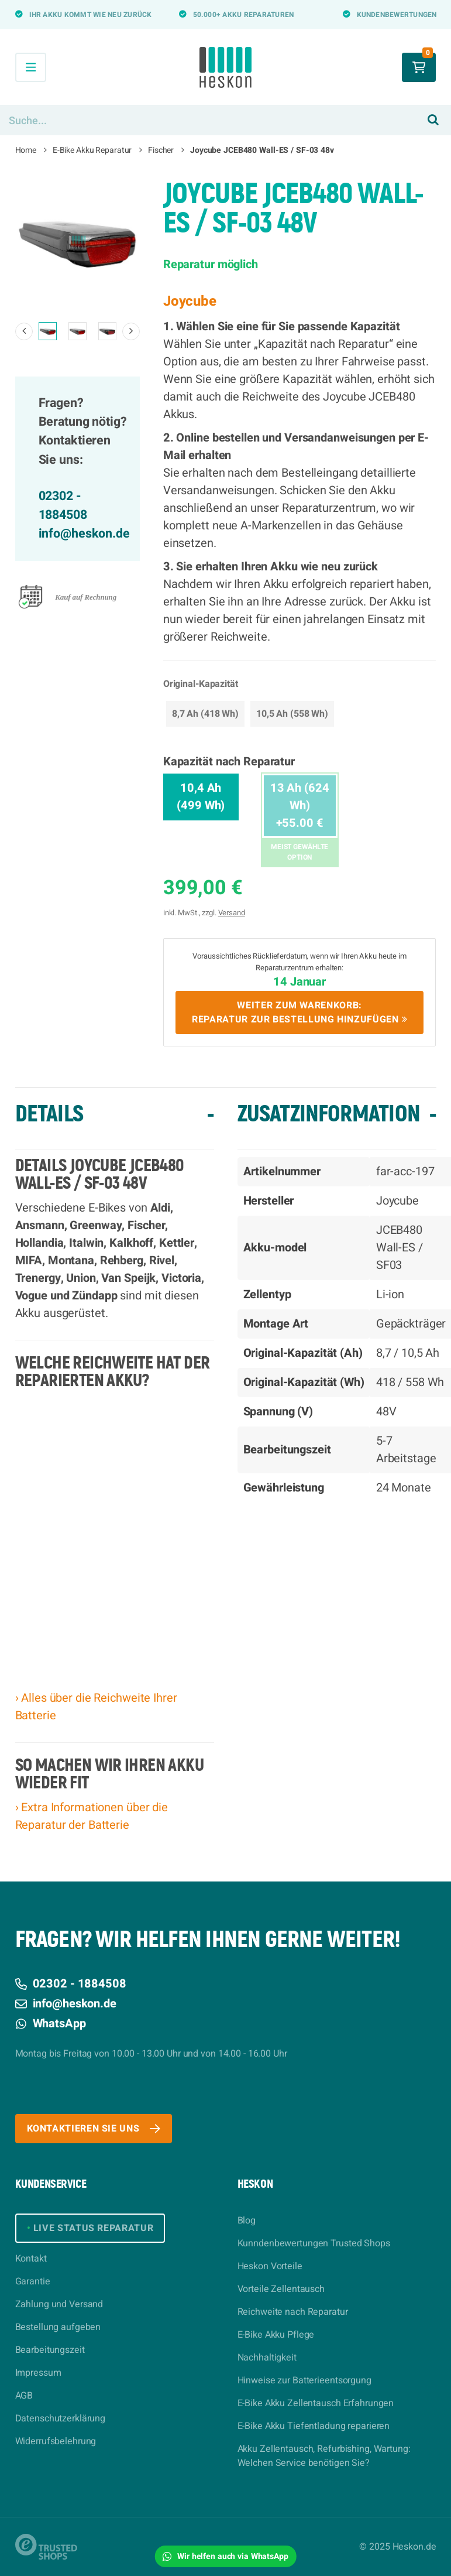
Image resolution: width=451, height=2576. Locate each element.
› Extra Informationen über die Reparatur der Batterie (91, 1816)
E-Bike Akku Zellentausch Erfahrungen (315, 2403)
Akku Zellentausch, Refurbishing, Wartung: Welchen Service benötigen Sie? (324, 2456)
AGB (24, 2396)
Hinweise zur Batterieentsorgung (304, 2380)
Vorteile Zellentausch (281, 2289)
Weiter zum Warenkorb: (300, 1012)
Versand (231, 912)
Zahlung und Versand (59, 2304)
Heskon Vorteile (269, 2266)
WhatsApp (50, 2023)
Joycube (189, 301)
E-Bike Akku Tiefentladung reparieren (313, 2426)
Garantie (32, 2281)
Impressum (38, 2373)
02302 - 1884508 (63, 505)
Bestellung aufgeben (58, 2327)
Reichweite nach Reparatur (292, 2312)
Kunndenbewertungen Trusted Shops (313, 2243)
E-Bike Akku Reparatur (92, 150)
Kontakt (31, 2259)
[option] (77, 242)
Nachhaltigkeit (267, 2358)
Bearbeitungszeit (50, 2350)
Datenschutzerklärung (60, 2418)
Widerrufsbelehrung (56, 2441)
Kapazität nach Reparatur (229, 761)
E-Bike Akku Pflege (276, 2335)
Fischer (161, 150)
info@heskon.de (84, 534)
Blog (246, 2221)
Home (26, 150)
